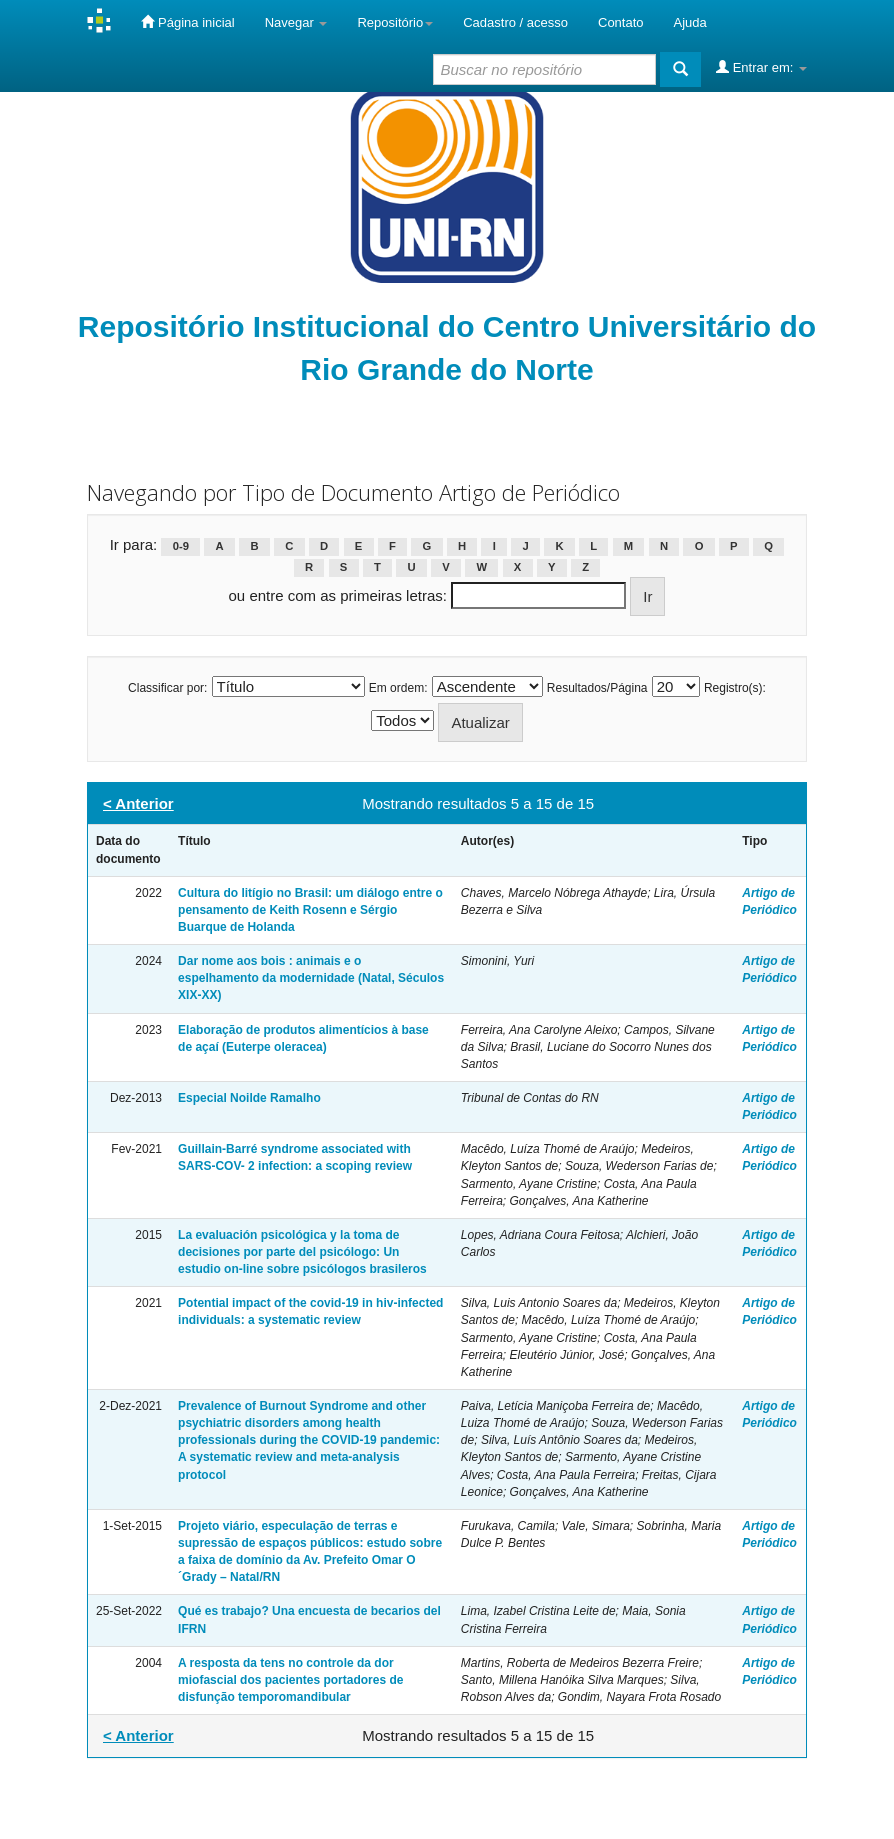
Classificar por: (167, 688)
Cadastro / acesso (515, 22)
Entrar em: (761, 67)
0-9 (181, 546)
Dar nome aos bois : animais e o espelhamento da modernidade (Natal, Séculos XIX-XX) (311, 978)
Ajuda (690, 22)
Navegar (296, 22)
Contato (621, 22)
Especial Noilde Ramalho (249, 1098)
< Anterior (138, 803)
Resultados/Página (597, 688)
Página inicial (187, 22)
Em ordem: (398, 688)
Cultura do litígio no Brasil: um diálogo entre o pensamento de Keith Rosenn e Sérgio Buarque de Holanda (310, 910)
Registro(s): (735, 688)
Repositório (395, 22)
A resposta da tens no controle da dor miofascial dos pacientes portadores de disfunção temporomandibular (290, 1680)
